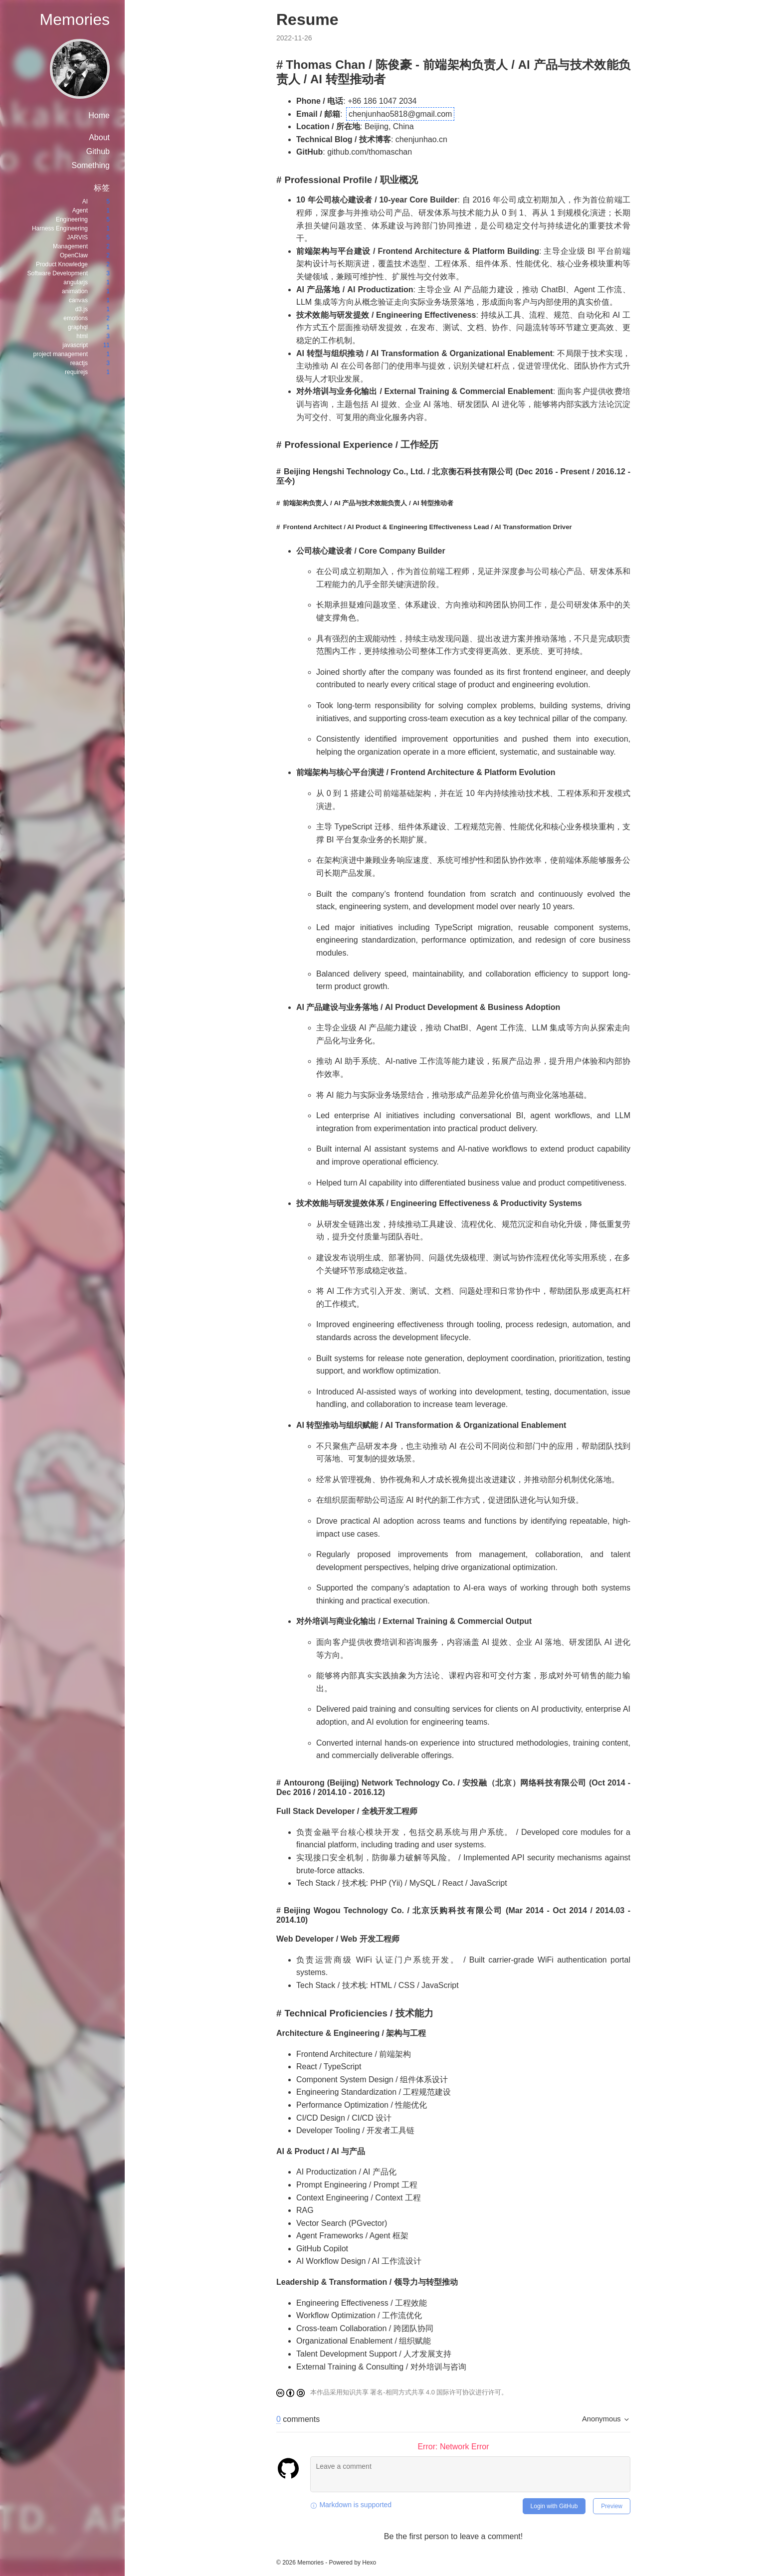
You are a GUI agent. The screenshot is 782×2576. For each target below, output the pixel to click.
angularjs (75, 282)
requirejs (76, 372)
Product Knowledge (62, 264)
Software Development (57, 273)
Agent (80, 210)
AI (85, 201)
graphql (78, 327)
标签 (102, 188)
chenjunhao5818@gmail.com (400, 114)
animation (75, 291)
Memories (75, 19)
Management (70, 246)
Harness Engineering (60, 228)
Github (98, 151)
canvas (78, 300)
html (82, 336)
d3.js (81, 309)
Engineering (72, 219)
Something (91, 165)
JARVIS (77, 237)
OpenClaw (74, 255)
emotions (75, 318)
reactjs (79, 363)
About (99, 137)
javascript (75, 345)
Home (99, 115)
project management (60, 354)
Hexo (369, 2562)
